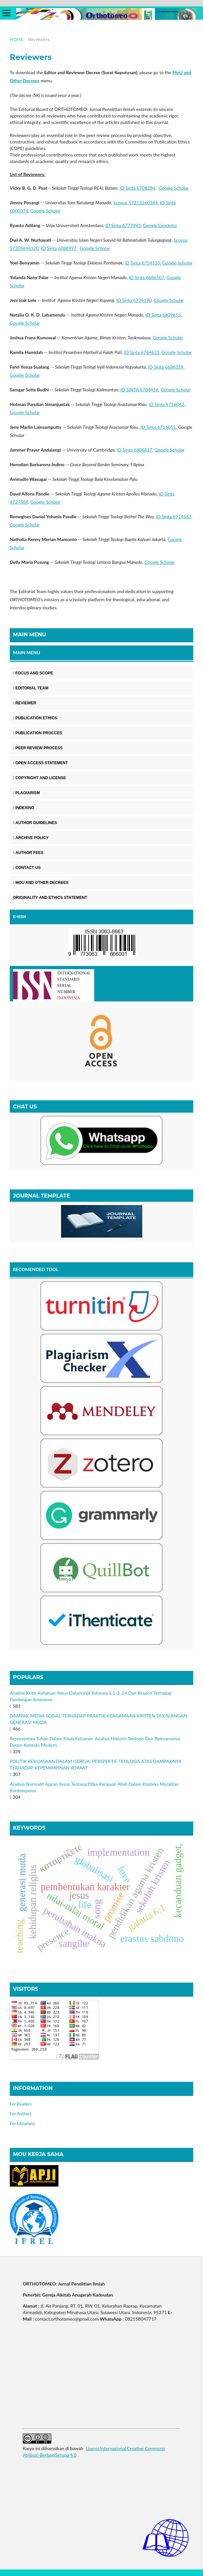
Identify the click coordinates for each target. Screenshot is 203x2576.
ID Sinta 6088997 (58, 248)
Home (17, 39)
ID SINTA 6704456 (140, 389)
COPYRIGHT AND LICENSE (39, 778)
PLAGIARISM (26, 793)
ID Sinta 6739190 (134, 300)
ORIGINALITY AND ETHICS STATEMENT (50, 897)
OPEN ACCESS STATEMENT (40, 763)
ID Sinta (173, 516)
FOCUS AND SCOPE (33, 673)
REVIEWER (24, 703)
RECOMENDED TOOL (35, 1269)
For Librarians (22, 2123)
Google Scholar (174, 188)
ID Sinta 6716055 (158, 427)
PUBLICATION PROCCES (37, 733)
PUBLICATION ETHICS (35, 718)
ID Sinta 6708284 (137, 188)
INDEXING (23, 808)
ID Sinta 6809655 (163, 315)
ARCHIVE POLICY (30, 837)
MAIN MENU (26, 652)
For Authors (21, 2113)
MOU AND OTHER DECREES (41, 882)
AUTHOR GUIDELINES (35, 822)
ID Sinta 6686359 (166, 367)
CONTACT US (27, 867)
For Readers (21, 2104)
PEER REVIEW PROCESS (38, 748)
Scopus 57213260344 (135, 202)
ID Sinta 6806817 (134, 450)
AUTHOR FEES (28, 852)
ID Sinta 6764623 (141, 352)
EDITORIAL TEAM (30, 688)
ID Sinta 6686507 (146, 277)
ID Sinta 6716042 (166, 404)
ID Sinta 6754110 (142, 262)
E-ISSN (19, 917)
